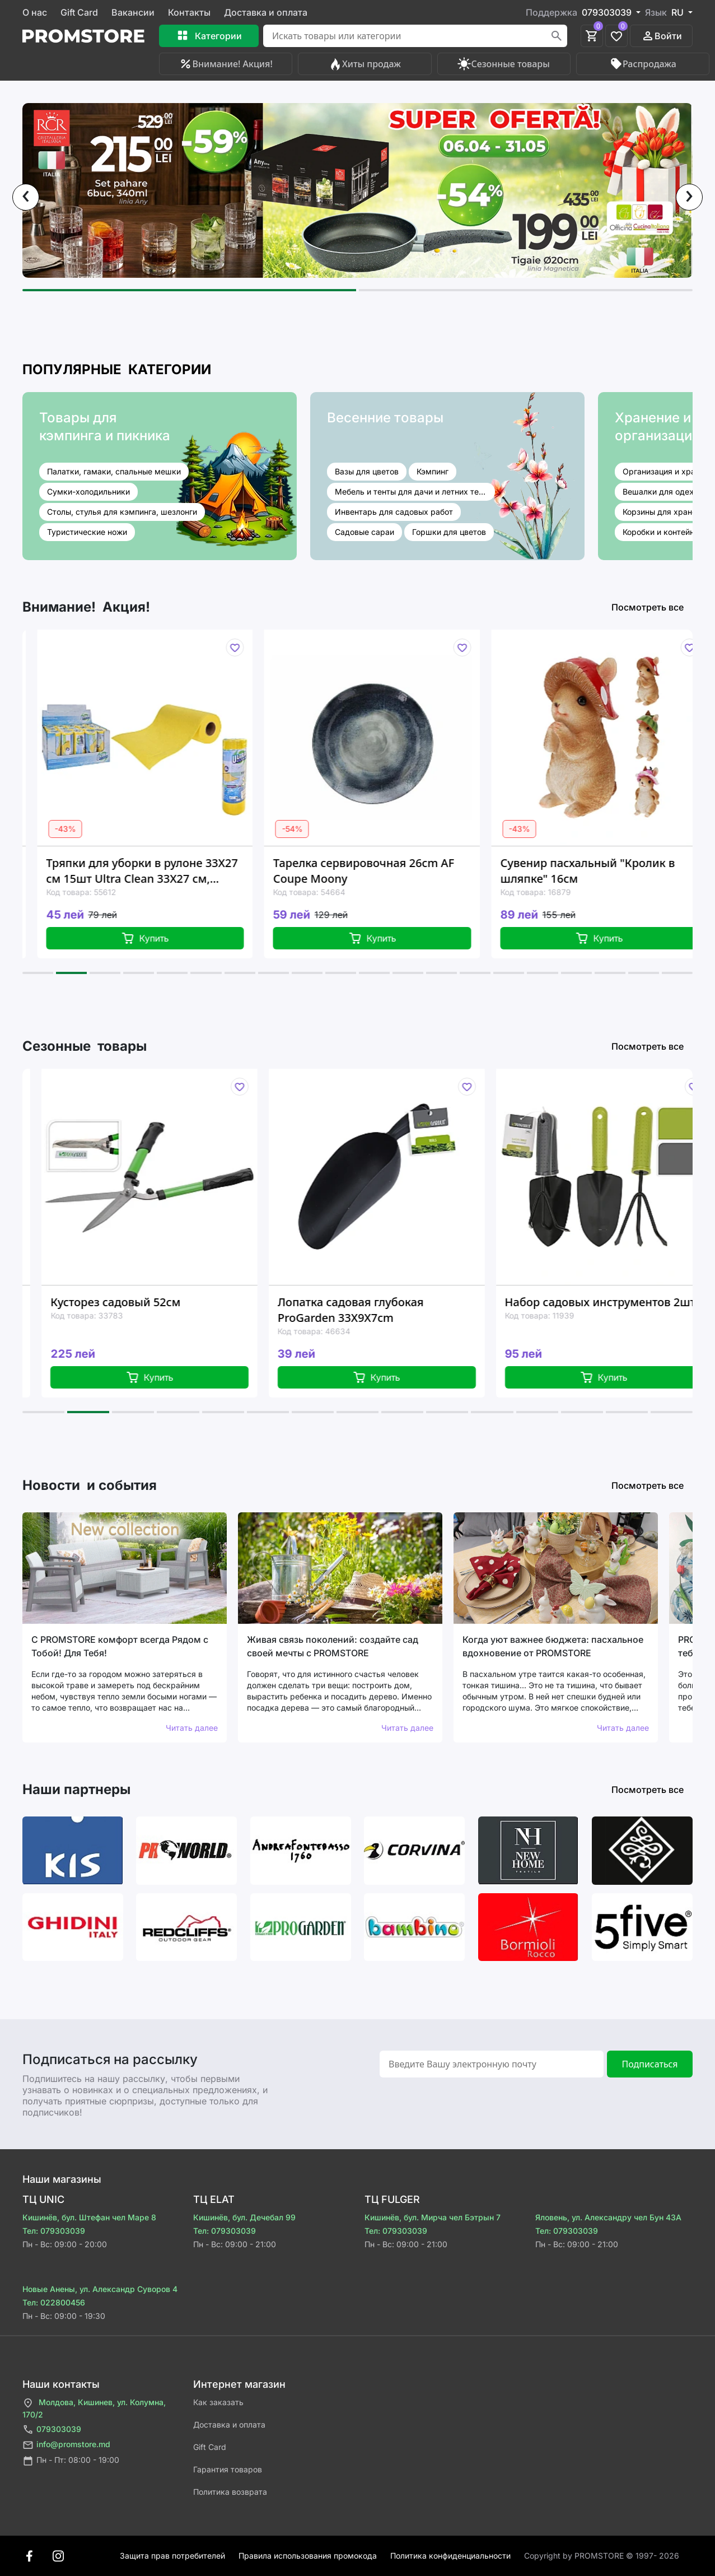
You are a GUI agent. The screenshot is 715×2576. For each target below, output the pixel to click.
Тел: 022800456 (53, 2302)
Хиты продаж (365, 64)
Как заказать (218, 2402)
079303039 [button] (608, 12)
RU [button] (678, 12)
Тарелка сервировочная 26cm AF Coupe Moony (394, 870)
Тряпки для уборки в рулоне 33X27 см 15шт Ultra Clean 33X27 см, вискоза (172, 871)
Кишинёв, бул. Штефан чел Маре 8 (89, 2217)
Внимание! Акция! (225, 64)
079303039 (51, 2429)
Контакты (189, 12)
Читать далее (192, 1727)
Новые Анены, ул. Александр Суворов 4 (99, 2289)
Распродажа (642, 64)
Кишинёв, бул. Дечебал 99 (244, 2217)
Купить (175, 938)
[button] (189, 290)
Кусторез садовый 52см (151, 1302)
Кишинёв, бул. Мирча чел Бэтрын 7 (432, 2217)
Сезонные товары (503, 64)
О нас (34, 12)
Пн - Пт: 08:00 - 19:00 (70, 2461)
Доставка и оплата (265, 12)
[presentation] (25, 197)
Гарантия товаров (227, 2469)
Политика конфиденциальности (450, 2555)
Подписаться (649, 2064)
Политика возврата (230, 2491)
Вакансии (133, 12)
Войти (661, 36)
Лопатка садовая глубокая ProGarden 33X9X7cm (387, 1309)
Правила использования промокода (308, 2555)
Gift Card (79, 12)
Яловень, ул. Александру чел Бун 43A (608, 2217)
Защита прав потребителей (172, 2555)
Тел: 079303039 (53, 2230)
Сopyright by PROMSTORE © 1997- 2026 (601, 2555)
